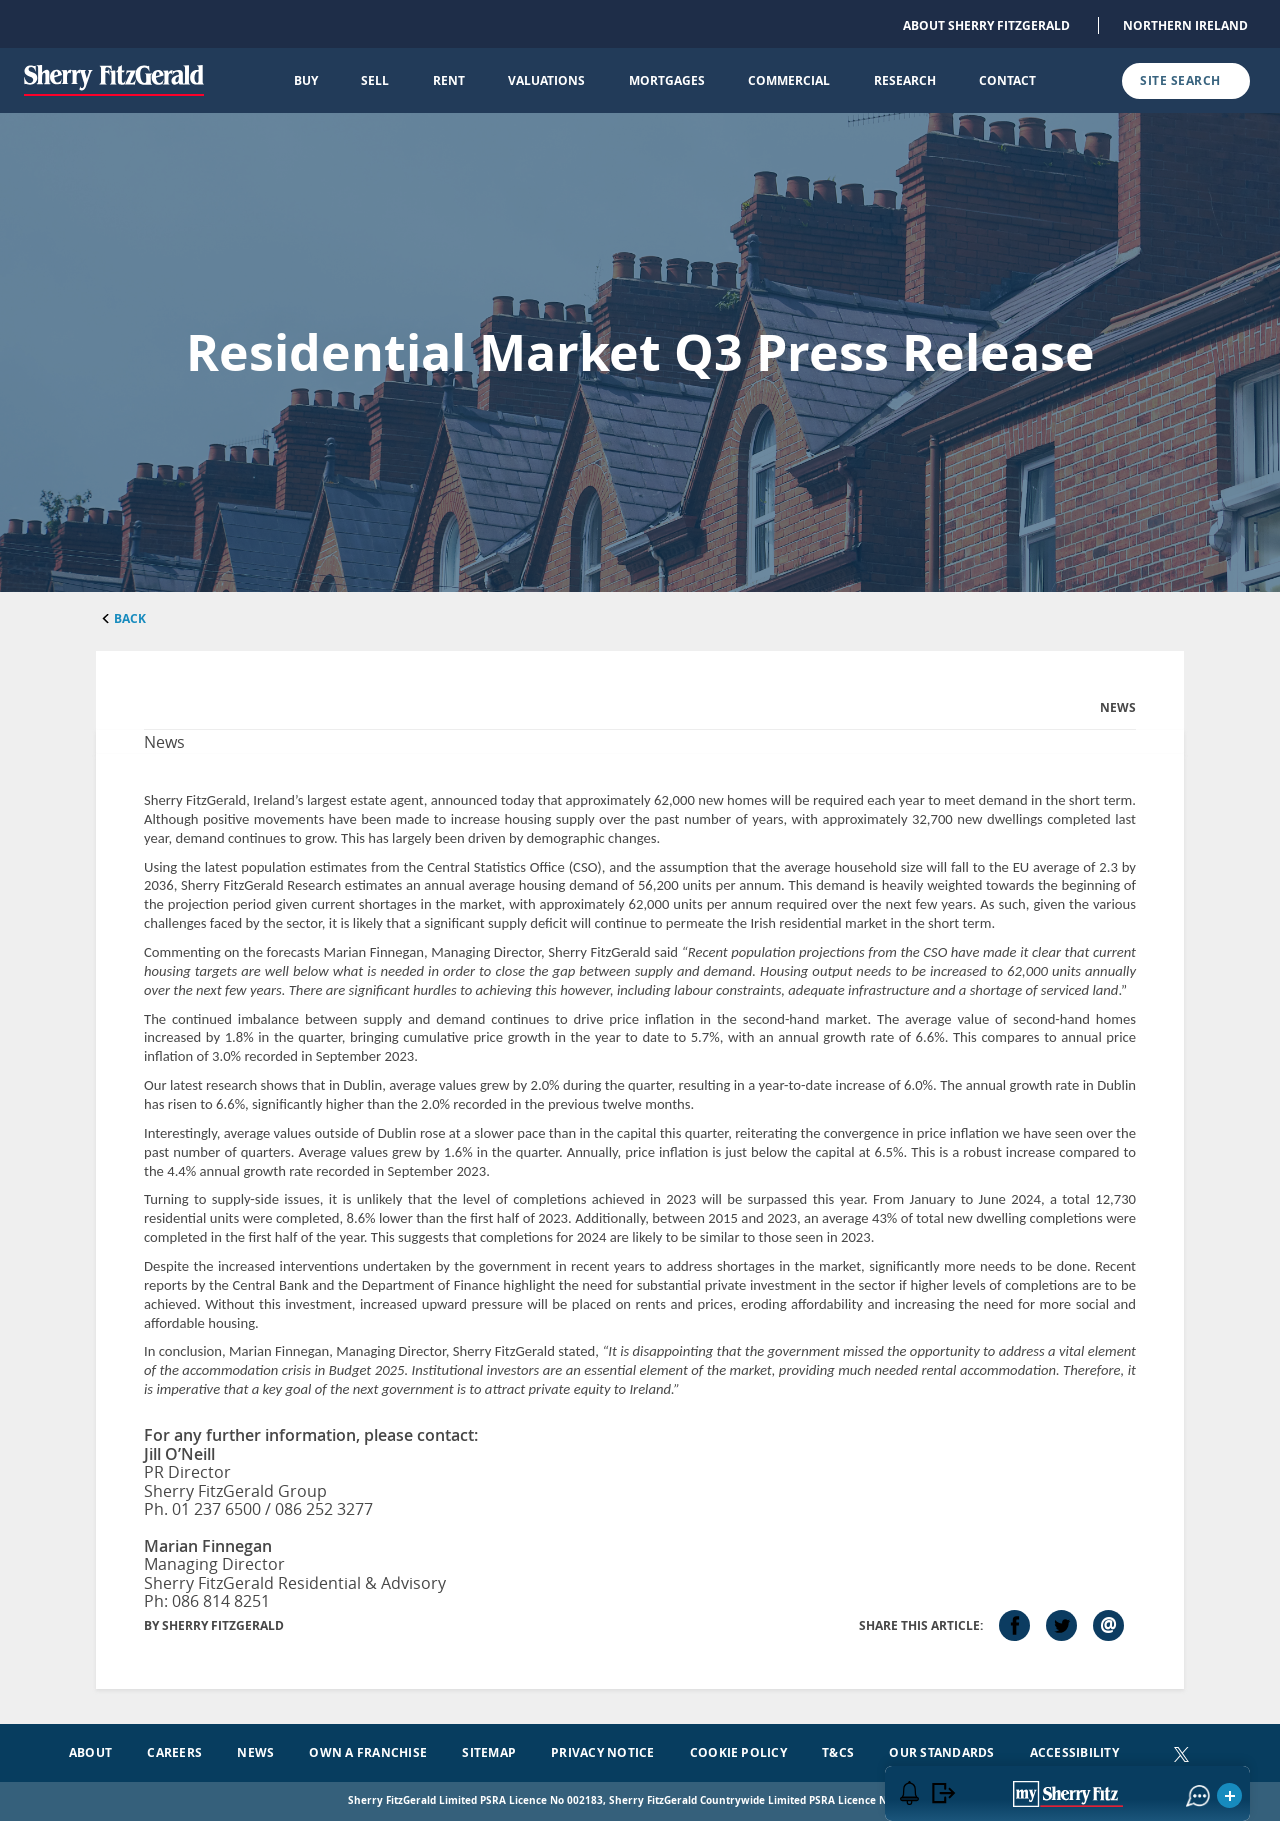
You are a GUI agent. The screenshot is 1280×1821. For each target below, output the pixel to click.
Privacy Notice (602, 1752)
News (255, 1752)
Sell (375, 80)
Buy (306, 80)
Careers (174, 1752)
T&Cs (838, 1752)
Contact (1007, 80)
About (90, 1752)
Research (905, 80)
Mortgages (667, 80)
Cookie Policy (738, 1752)
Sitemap (489, 1752)
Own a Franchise (368, 1752)
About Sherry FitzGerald (986, 25)
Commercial (789, 80)
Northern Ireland (1185, 25)
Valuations (546, 80)
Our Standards (941, 1752)
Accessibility (1074, 1752)
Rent (449, 80)
